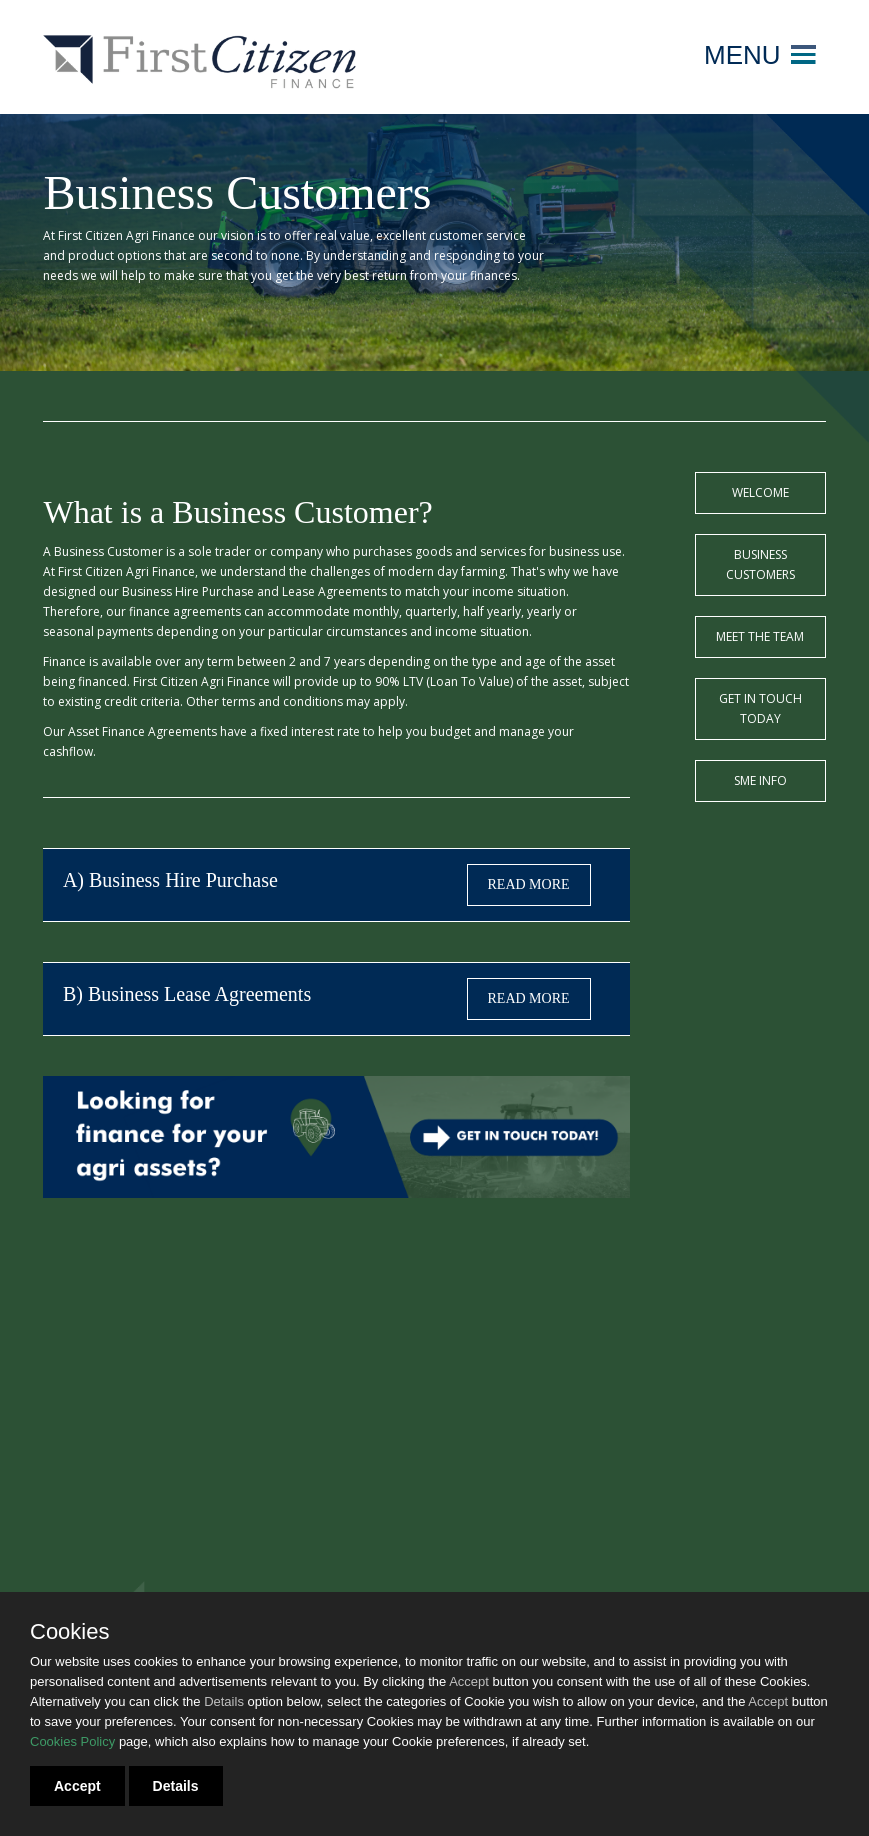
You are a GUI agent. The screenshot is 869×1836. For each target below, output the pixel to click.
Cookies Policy (72, 1741)
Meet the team (760, 636)
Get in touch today (760, 708)
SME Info (760, 780)
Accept (77, 1786)
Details (176, 1786)
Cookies (69, 1632)
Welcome (760, 492)
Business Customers (760, 564)
